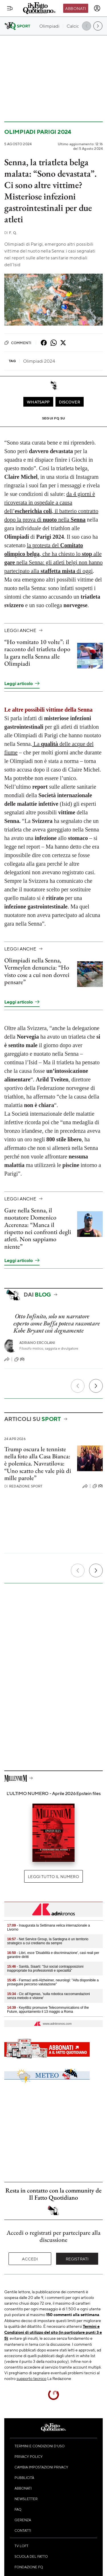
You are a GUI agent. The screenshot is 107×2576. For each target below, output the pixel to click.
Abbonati (75, 8)
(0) (19, 1359)
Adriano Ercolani (37, 1343)
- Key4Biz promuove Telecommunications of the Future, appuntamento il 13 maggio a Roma (48, 2010)
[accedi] (97, 8)
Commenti (17, 342)
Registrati (77, 2258)
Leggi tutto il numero (53, 1876)
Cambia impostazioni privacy (41, 2467)
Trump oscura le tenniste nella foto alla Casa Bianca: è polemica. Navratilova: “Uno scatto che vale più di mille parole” (37, 1463)
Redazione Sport (23, 1486)
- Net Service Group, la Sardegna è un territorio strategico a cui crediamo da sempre (48, 1941)
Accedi (30, 2258)
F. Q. (10, 233)
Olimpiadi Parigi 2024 (37, 131)
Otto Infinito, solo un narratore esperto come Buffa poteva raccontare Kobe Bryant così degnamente (56, 1323)
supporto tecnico (31, 2378)
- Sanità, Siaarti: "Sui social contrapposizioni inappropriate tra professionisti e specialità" (45, 1969)
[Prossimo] (96, 1386)
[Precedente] (78, 1386)
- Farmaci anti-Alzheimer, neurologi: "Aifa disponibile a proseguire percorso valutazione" (53, 1982)
